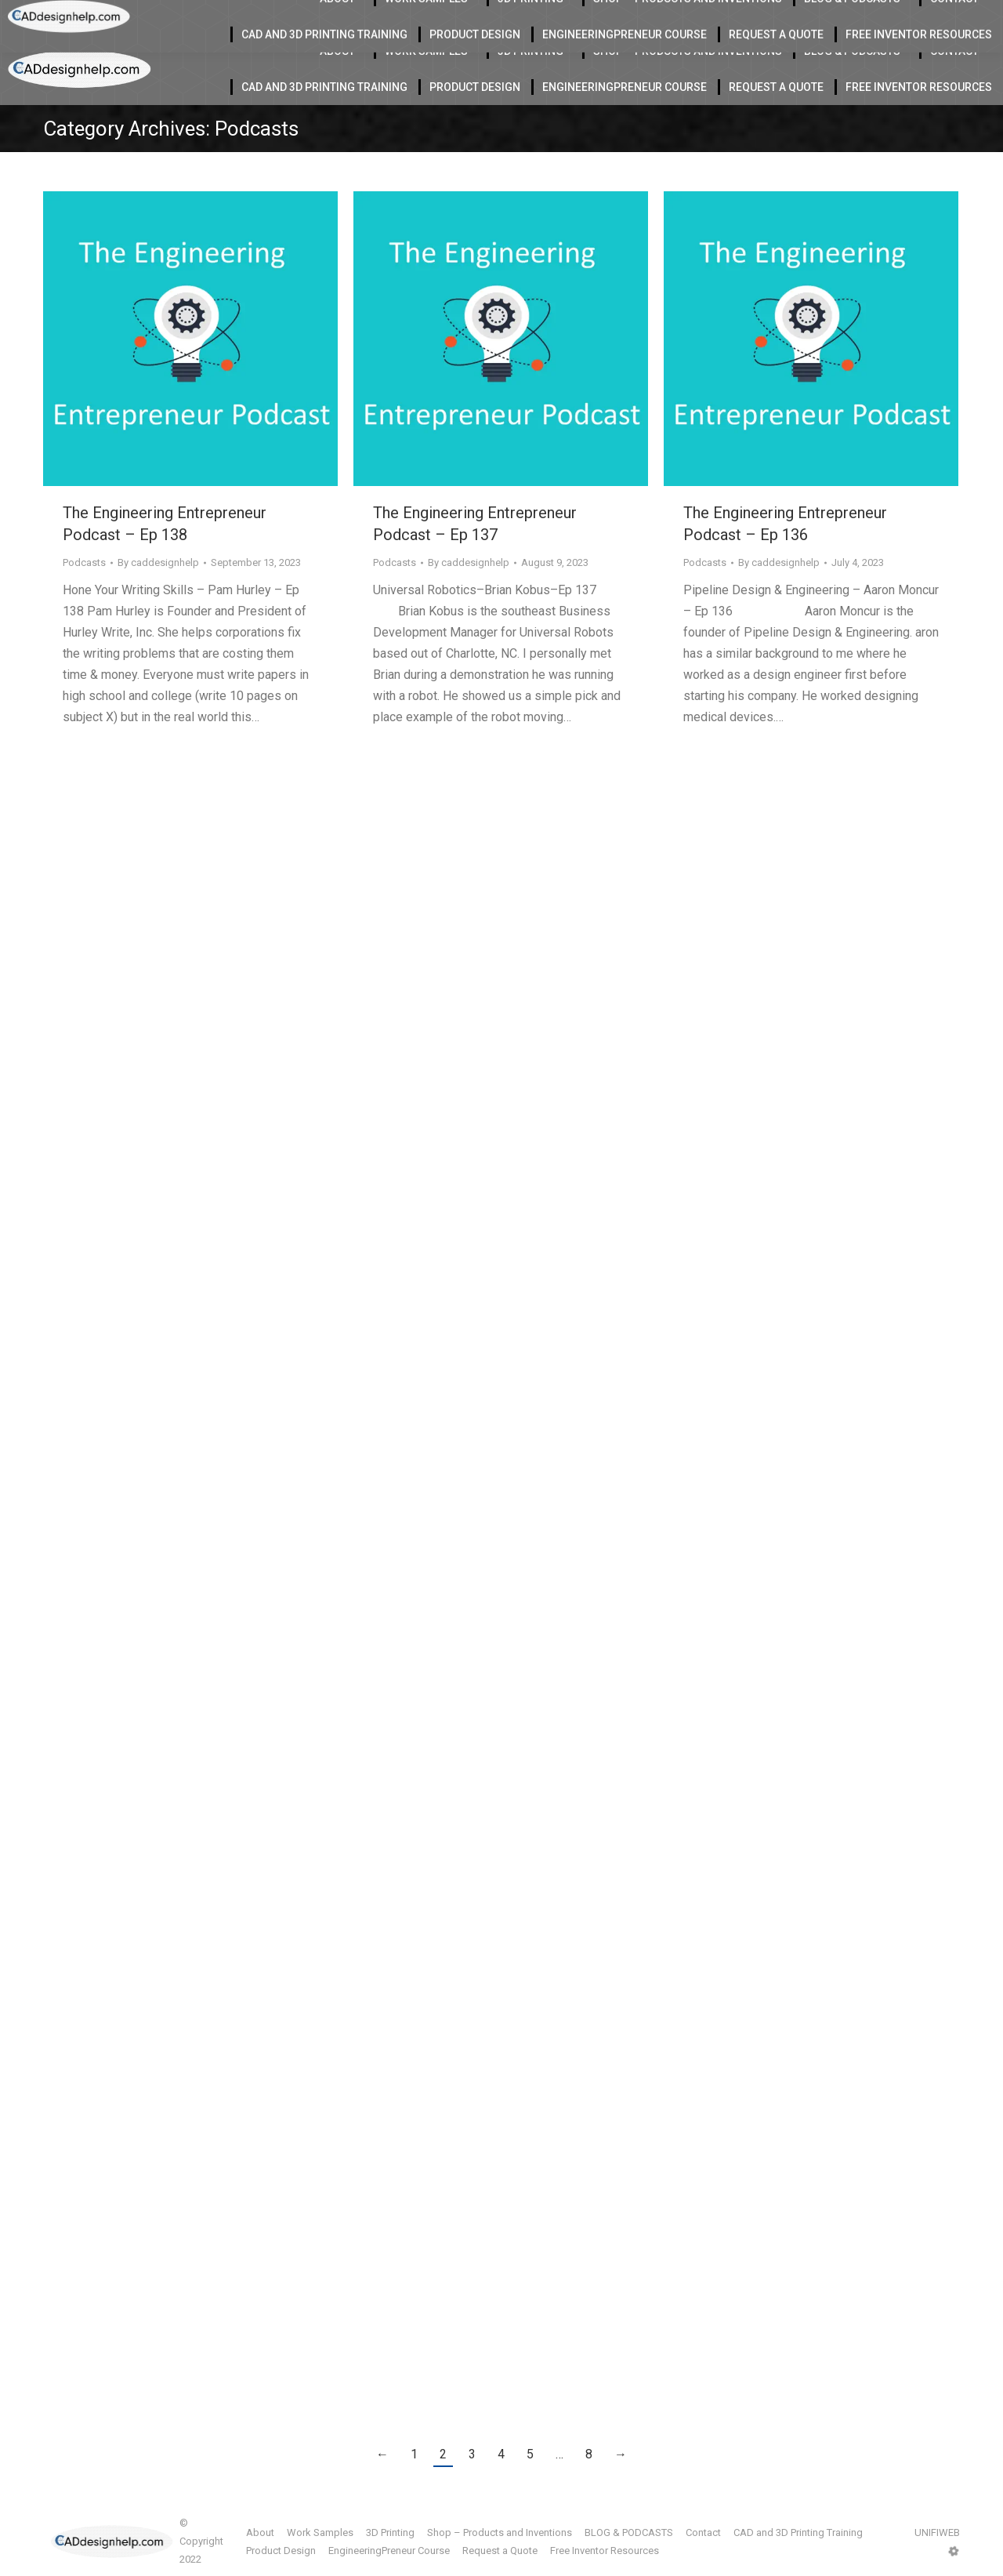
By (158, 562)
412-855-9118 (830, 16)
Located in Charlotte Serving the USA (330, 16)
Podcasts (84, 562)
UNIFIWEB (937, 2532)
